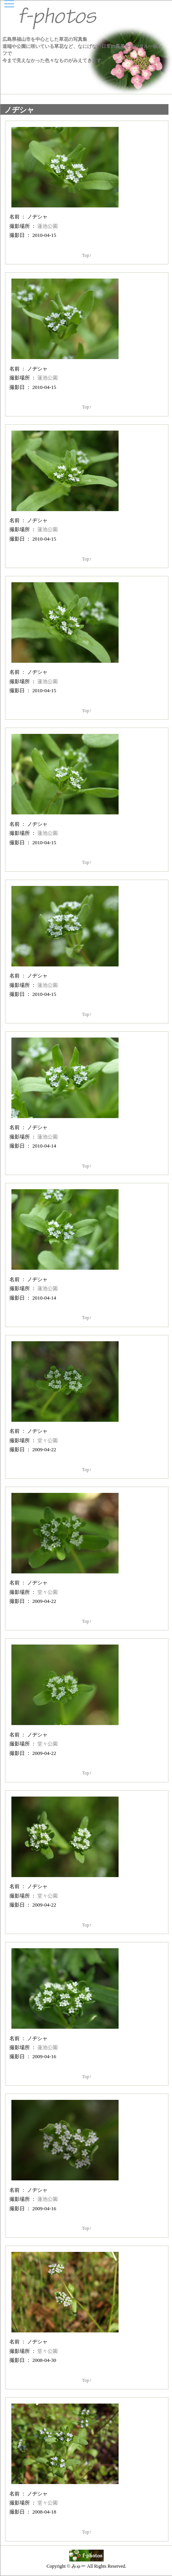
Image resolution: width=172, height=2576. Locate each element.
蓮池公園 (47, 226)
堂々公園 (47, 1440)
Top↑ (87, 255)
